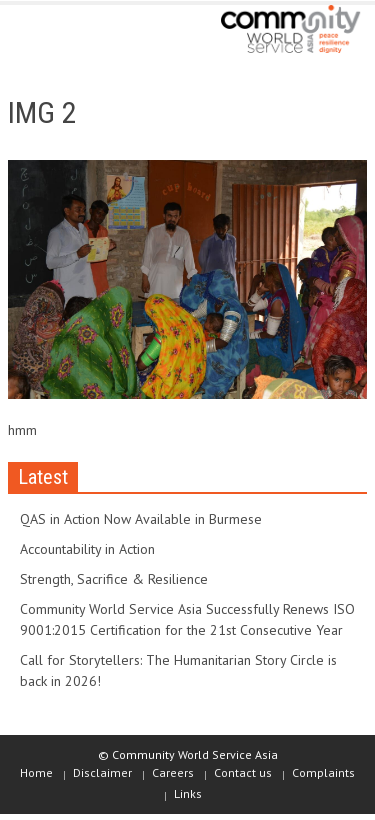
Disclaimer (102, 772)
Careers (173, 772)
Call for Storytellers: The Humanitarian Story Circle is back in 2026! (178, 670)
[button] (76, 32)
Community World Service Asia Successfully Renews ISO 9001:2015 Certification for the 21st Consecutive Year (187, 619)
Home (36, 772)
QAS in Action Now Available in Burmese (141, 519)
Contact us (243, 772)
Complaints (323, 772)
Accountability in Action (87, 549)
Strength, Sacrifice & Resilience (114, 579)
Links (188, 793)
